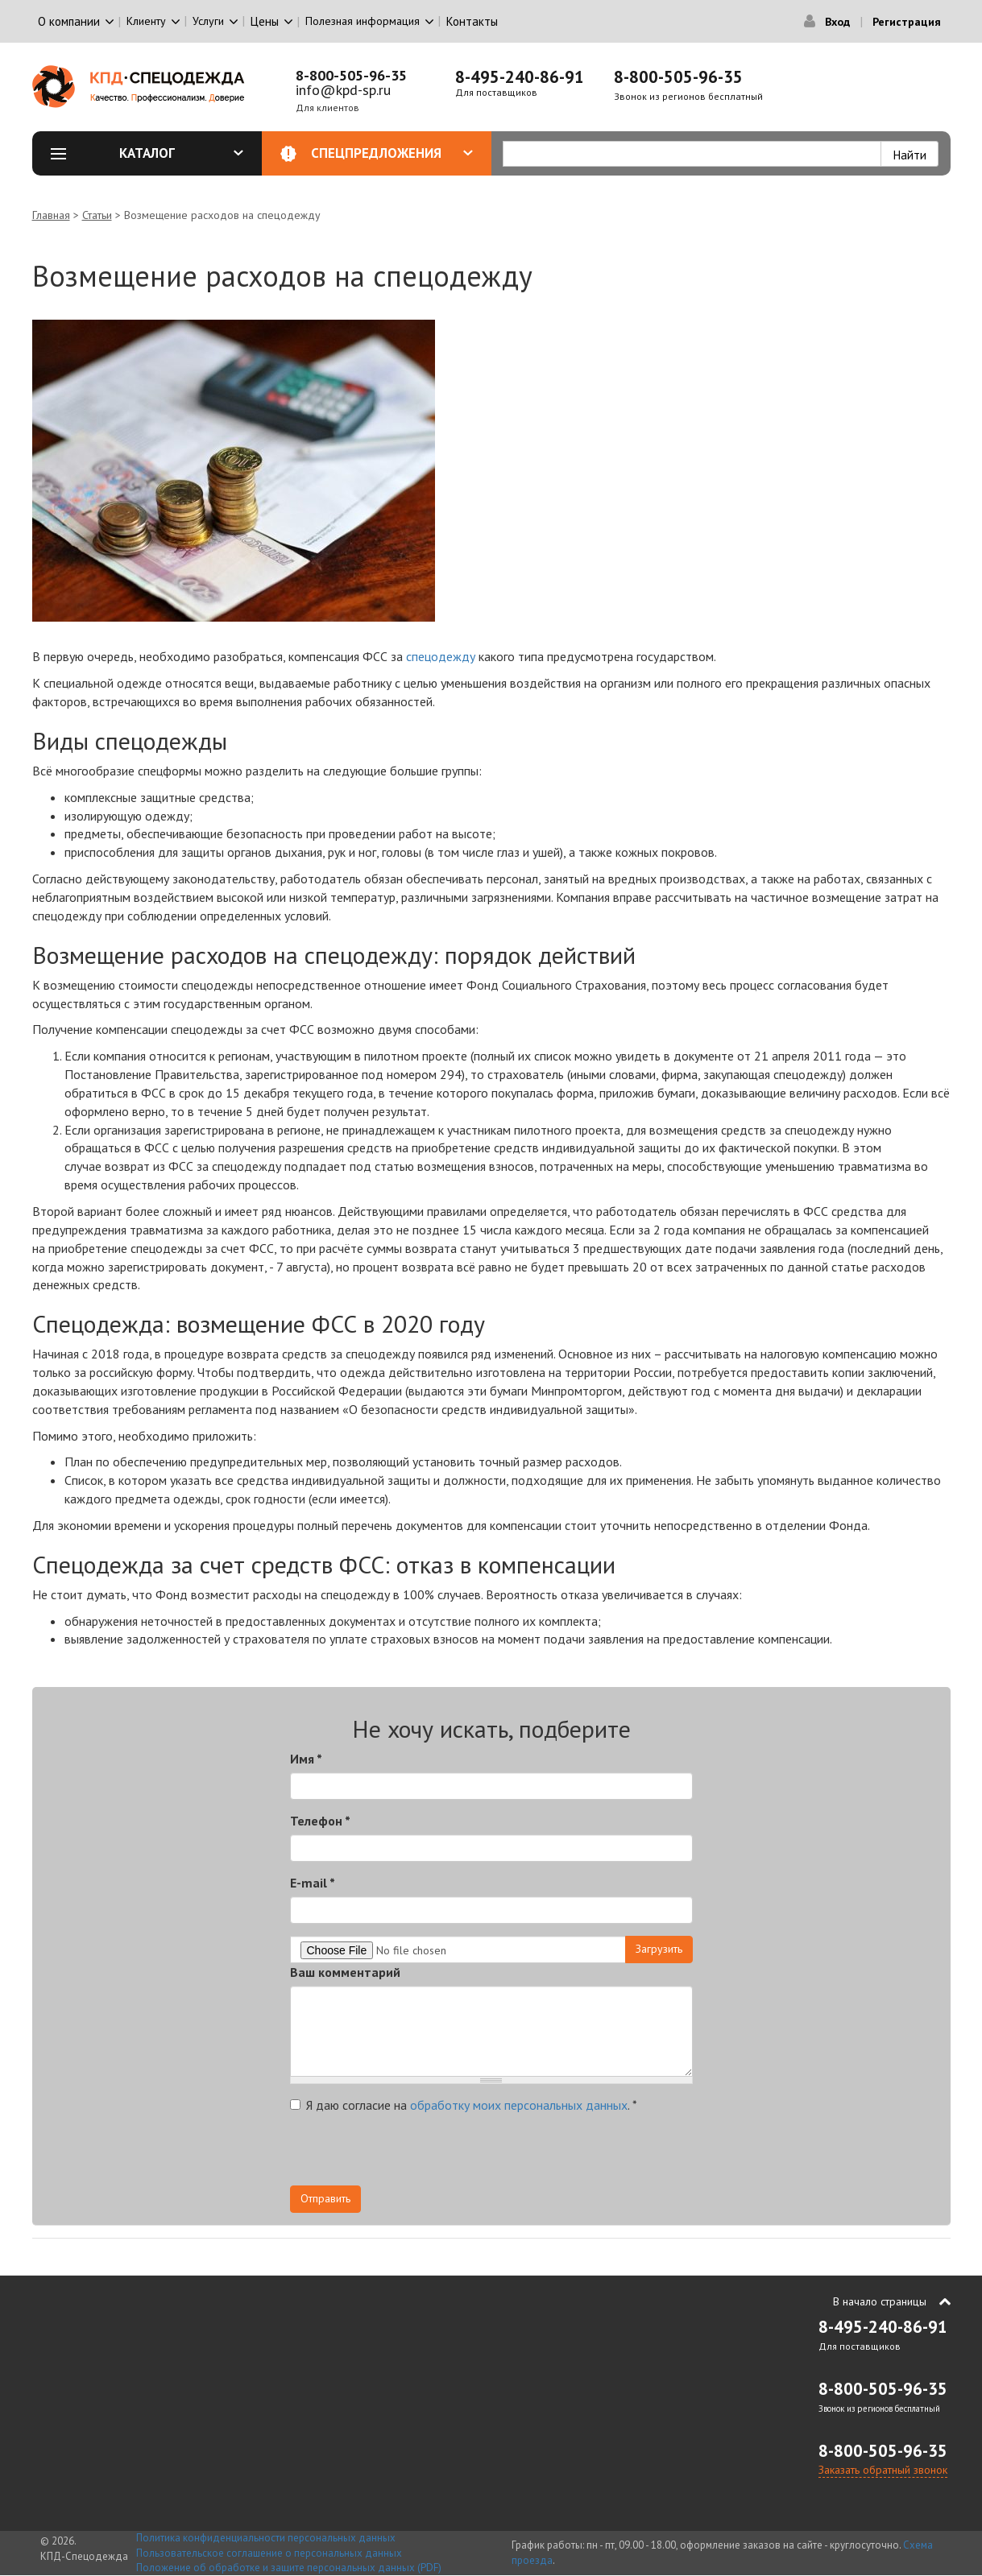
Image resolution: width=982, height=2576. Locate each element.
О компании (69, 21)
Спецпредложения (392, 153)
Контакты (472, 21)
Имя (306, 1759)
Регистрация (906, 21)
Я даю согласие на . (463, 2105)
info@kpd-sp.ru (343, 90)
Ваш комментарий (345, 1972)
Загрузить (659, 1948)
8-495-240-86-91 (519, 77)
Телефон (320, 1821)
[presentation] (412, 2154)
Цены (265, 21)
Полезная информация (362, 21)
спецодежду (440, 656)
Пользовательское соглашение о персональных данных (269, 2553)
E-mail (312, 1883)
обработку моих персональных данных (519, 2105)
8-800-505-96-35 (351, 75)
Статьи (97, 215)
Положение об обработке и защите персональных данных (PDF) (288, 2567)
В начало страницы (879, 2301)
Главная (51, 215)
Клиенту (146, 21)
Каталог (181, 153)
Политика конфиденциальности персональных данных (266, 2538)
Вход (837, 21)
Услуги (208, 21)
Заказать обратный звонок (882, 2469)
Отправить (325, 2198)
